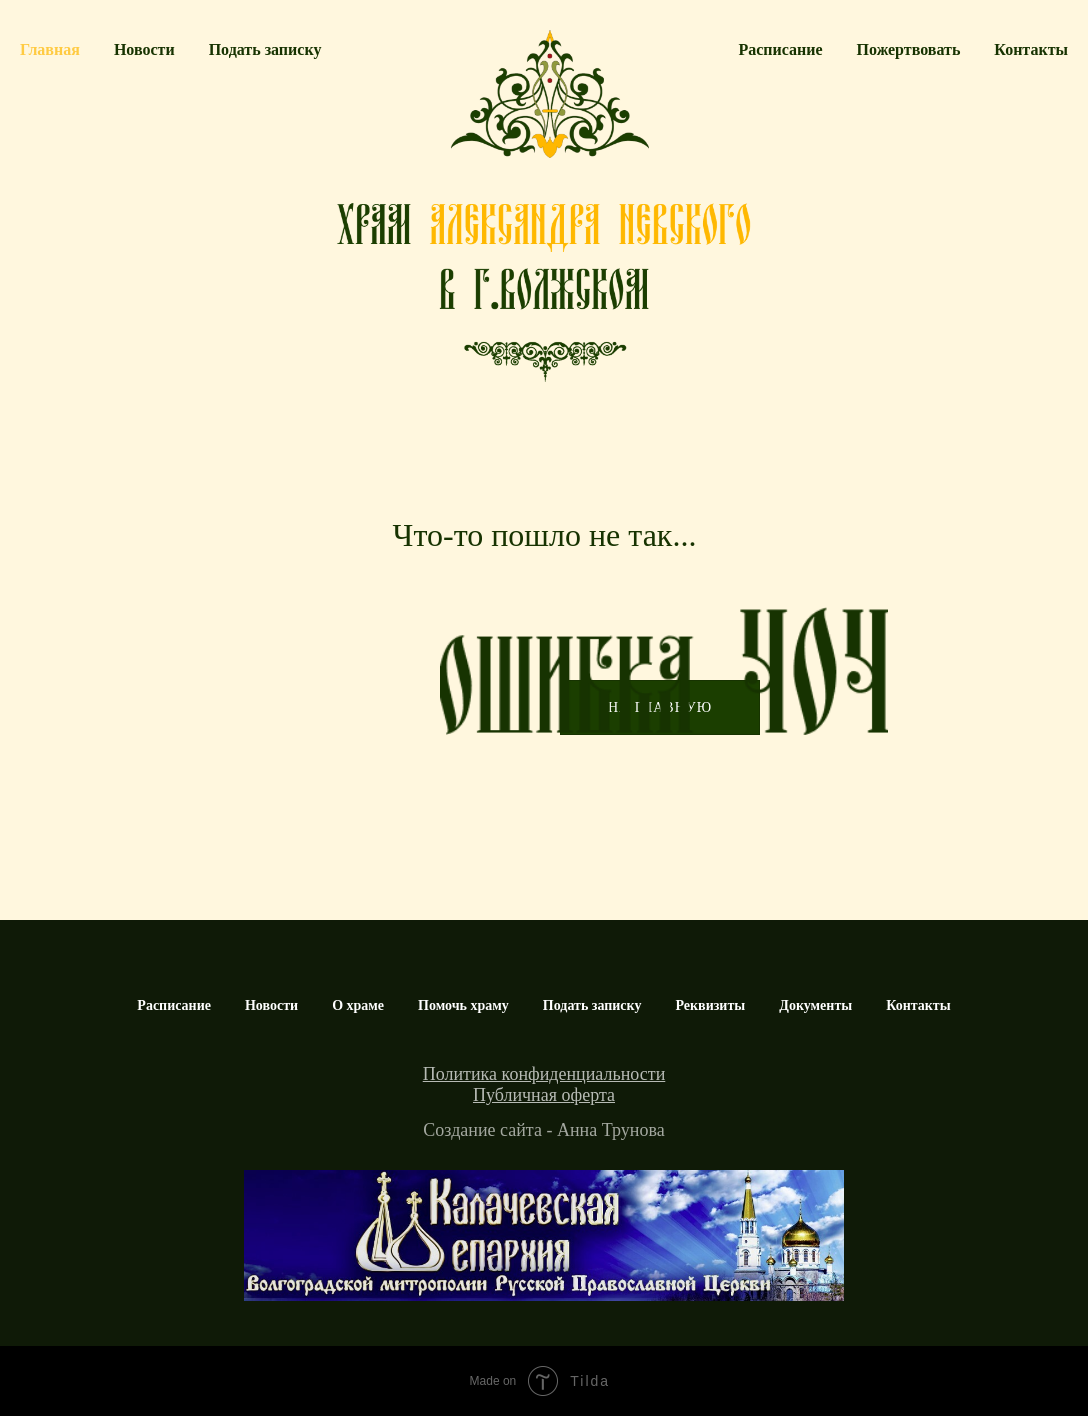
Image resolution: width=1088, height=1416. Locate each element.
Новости (144, 49)
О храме (358, 1005)
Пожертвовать (909, 49)
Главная (50, 49)
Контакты (1031, 49)
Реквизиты (710, 1005)
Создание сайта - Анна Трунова (543, 1130)
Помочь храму (463, 1005)
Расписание (780, 49)
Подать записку (265, 49)
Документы (815, 1005)
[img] (544, 1235)
